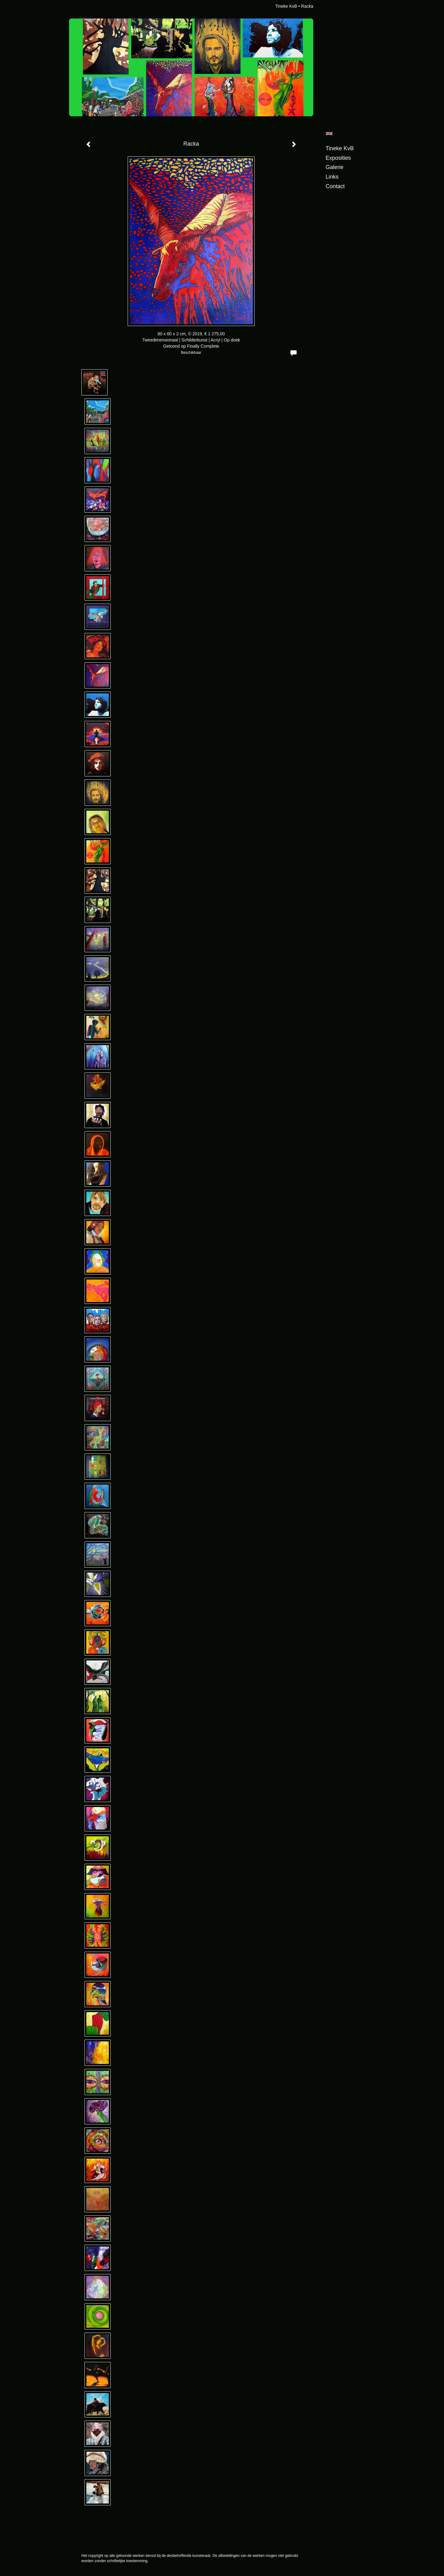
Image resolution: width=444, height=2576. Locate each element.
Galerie (334, 167)
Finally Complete (203, 346)
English (329, 133)
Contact (335, 186)
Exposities (338, 158)
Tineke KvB (286, 6)
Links (332, 177)
